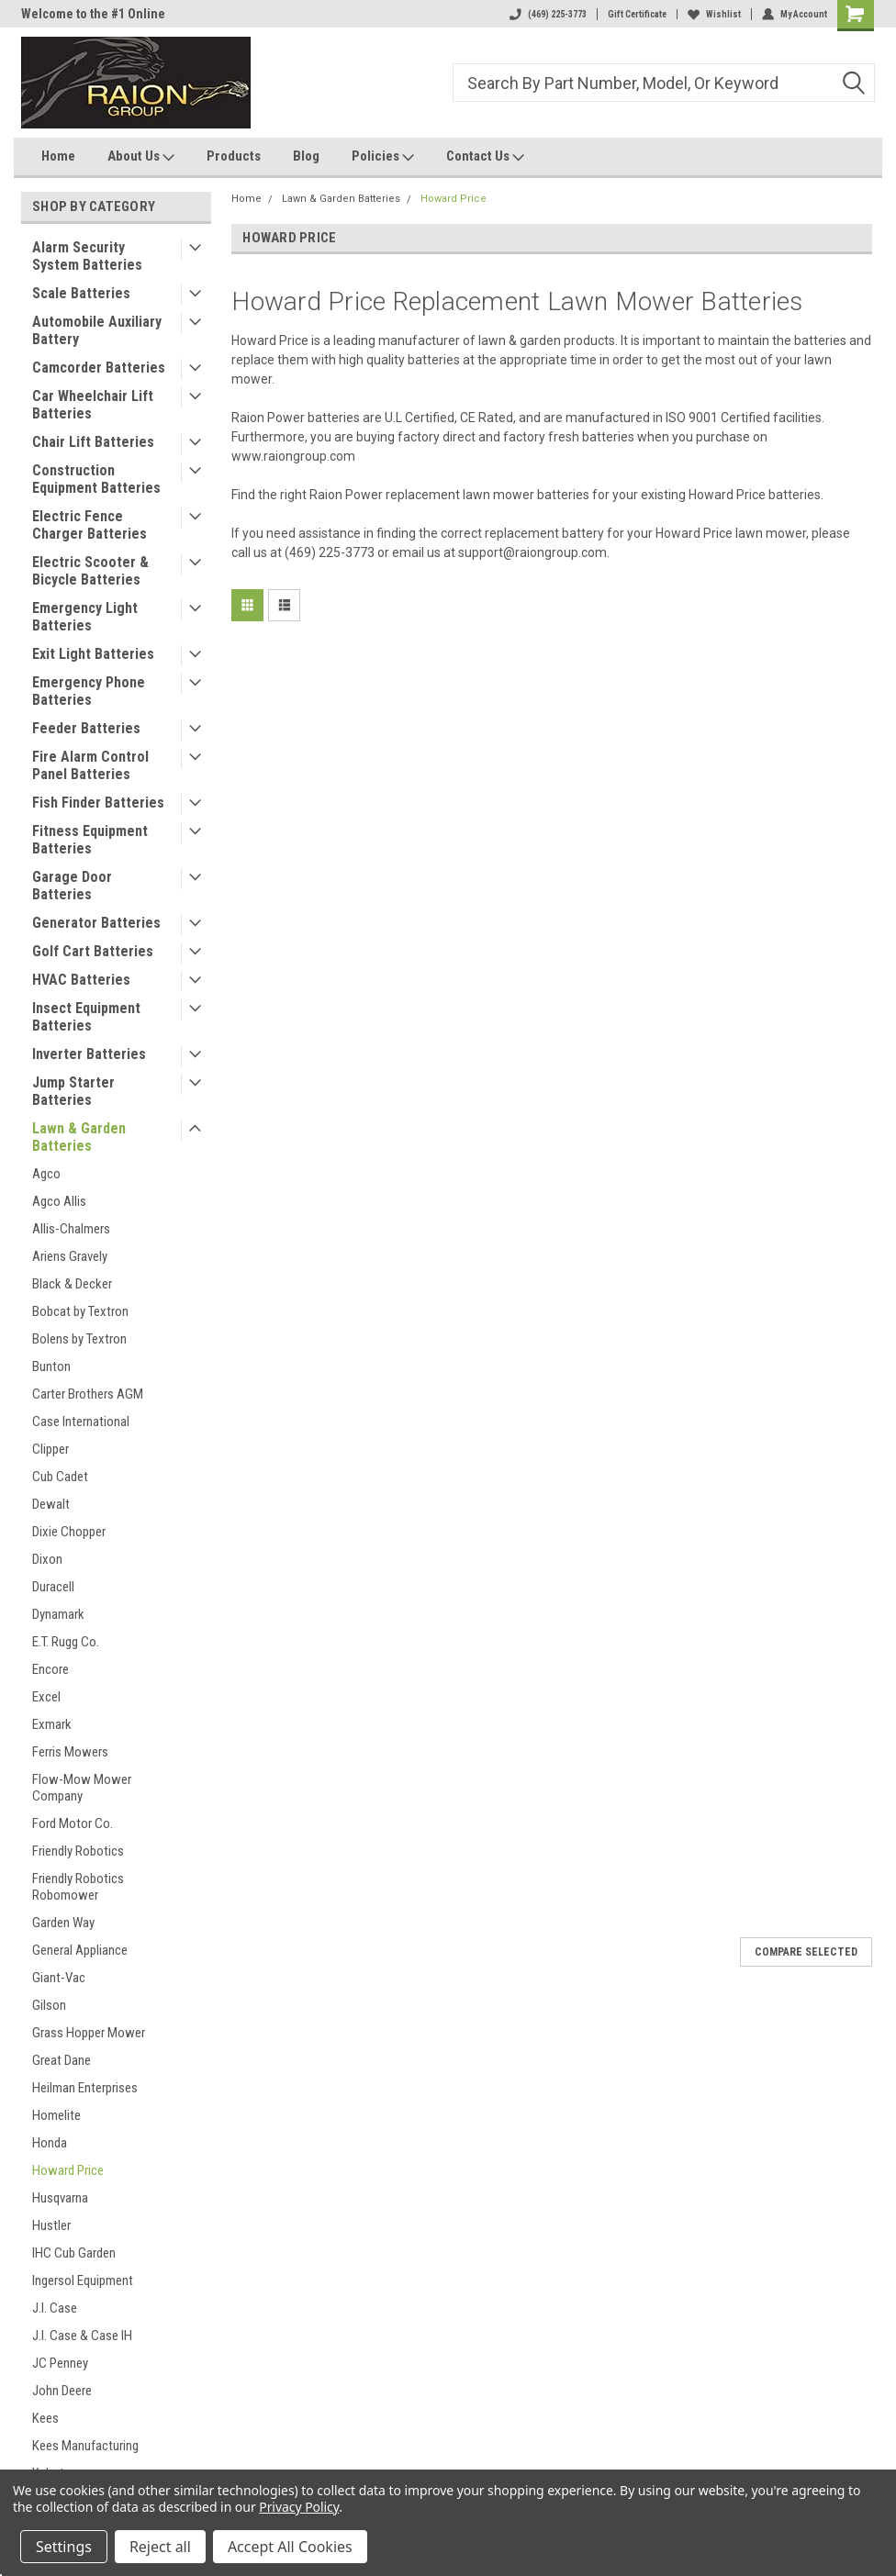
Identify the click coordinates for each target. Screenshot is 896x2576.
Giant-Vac (58, 1977)
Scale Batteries (81, 293)
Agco (46, 1173)
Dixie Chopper (69, 1531)
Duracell (53, 1586)
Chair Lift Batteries (93, 442)
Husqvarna (60, 2198)
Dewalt (51, 1504)
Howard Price (68, 2170)
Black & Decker (72, 1284)
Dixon (47, 1559)
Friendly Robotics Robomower (78, 1886)
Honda (49, 2143)
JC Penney (60, 2363)
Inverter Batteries (89, 1054)
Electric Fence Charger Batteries (89, 524)
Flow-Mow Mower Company (81, 1787)
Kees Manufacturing (85, 2445)
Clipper (50, 1449)
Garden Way (63, 1922)
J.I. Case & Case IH (82, 2335)
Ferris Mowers (70, 1752)
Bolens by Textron (79, 1339)
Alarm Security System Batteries (87, 256)
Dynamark (58, 1614)
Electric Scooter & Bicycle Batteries (90, 570)
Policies (383, 157)
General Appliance (80, 1950)
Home (58, 156)
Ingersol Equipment (82, 2280)
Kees (45, 2418)
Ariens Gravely (69, 1256)
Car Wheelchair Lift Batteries (92, 404)
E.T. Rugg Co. (65, 1642)
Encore (50, 1669)
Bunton (51, 1366)
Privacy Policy (299, 2506)
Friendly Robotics (78, 1851)
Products (234, 156)
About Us (140, 157)
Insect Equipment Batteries (86, 1016)
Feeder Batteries (86, 728)
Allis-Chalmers (71, 1229)
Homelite (56, 2115)
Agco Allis (59, 1201)
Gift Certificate (637, 14)
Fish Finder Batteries (98, 802)
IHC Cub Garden (74, 2253)
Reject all (160, 2547)
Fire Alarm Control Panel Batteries (90, 765)
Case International (80, 1421)
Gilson (49, 2005)
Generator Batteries (96, 922)
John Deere (62, 2390)
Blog (306, 156)
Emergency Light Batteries (85, 616)
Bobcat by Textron (80, 1311)
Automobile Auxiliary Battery (97, 330)
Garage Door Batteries (72, 885)
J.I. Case (54, 2308)
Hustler (51, 2225)
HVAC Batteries (81, 979)
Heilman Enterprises (85, 2088)
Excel (46, 1697)
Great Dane (61, 2060)
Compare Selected (806, 1952)
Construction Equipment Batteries (96, 479)
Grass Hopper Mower (88, 2032)
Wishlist (714, 14)
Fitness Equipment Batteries (90, 839)
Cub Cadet (60, 1476)
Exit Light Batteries (93, 654)
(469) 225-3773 (548, 14)
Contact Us (485, 157)
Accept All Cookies (290, 2547)
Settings (64, 2547)
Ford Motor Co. (72, 1823)
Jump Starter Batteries (73, 1091)
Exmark (52, 1724)
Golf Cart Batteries (92, 951)
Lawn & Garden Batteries (79, 1137)
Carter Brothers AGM (87, 1394)
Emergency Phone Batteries (88, 691)
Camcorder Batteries (98, 367)
